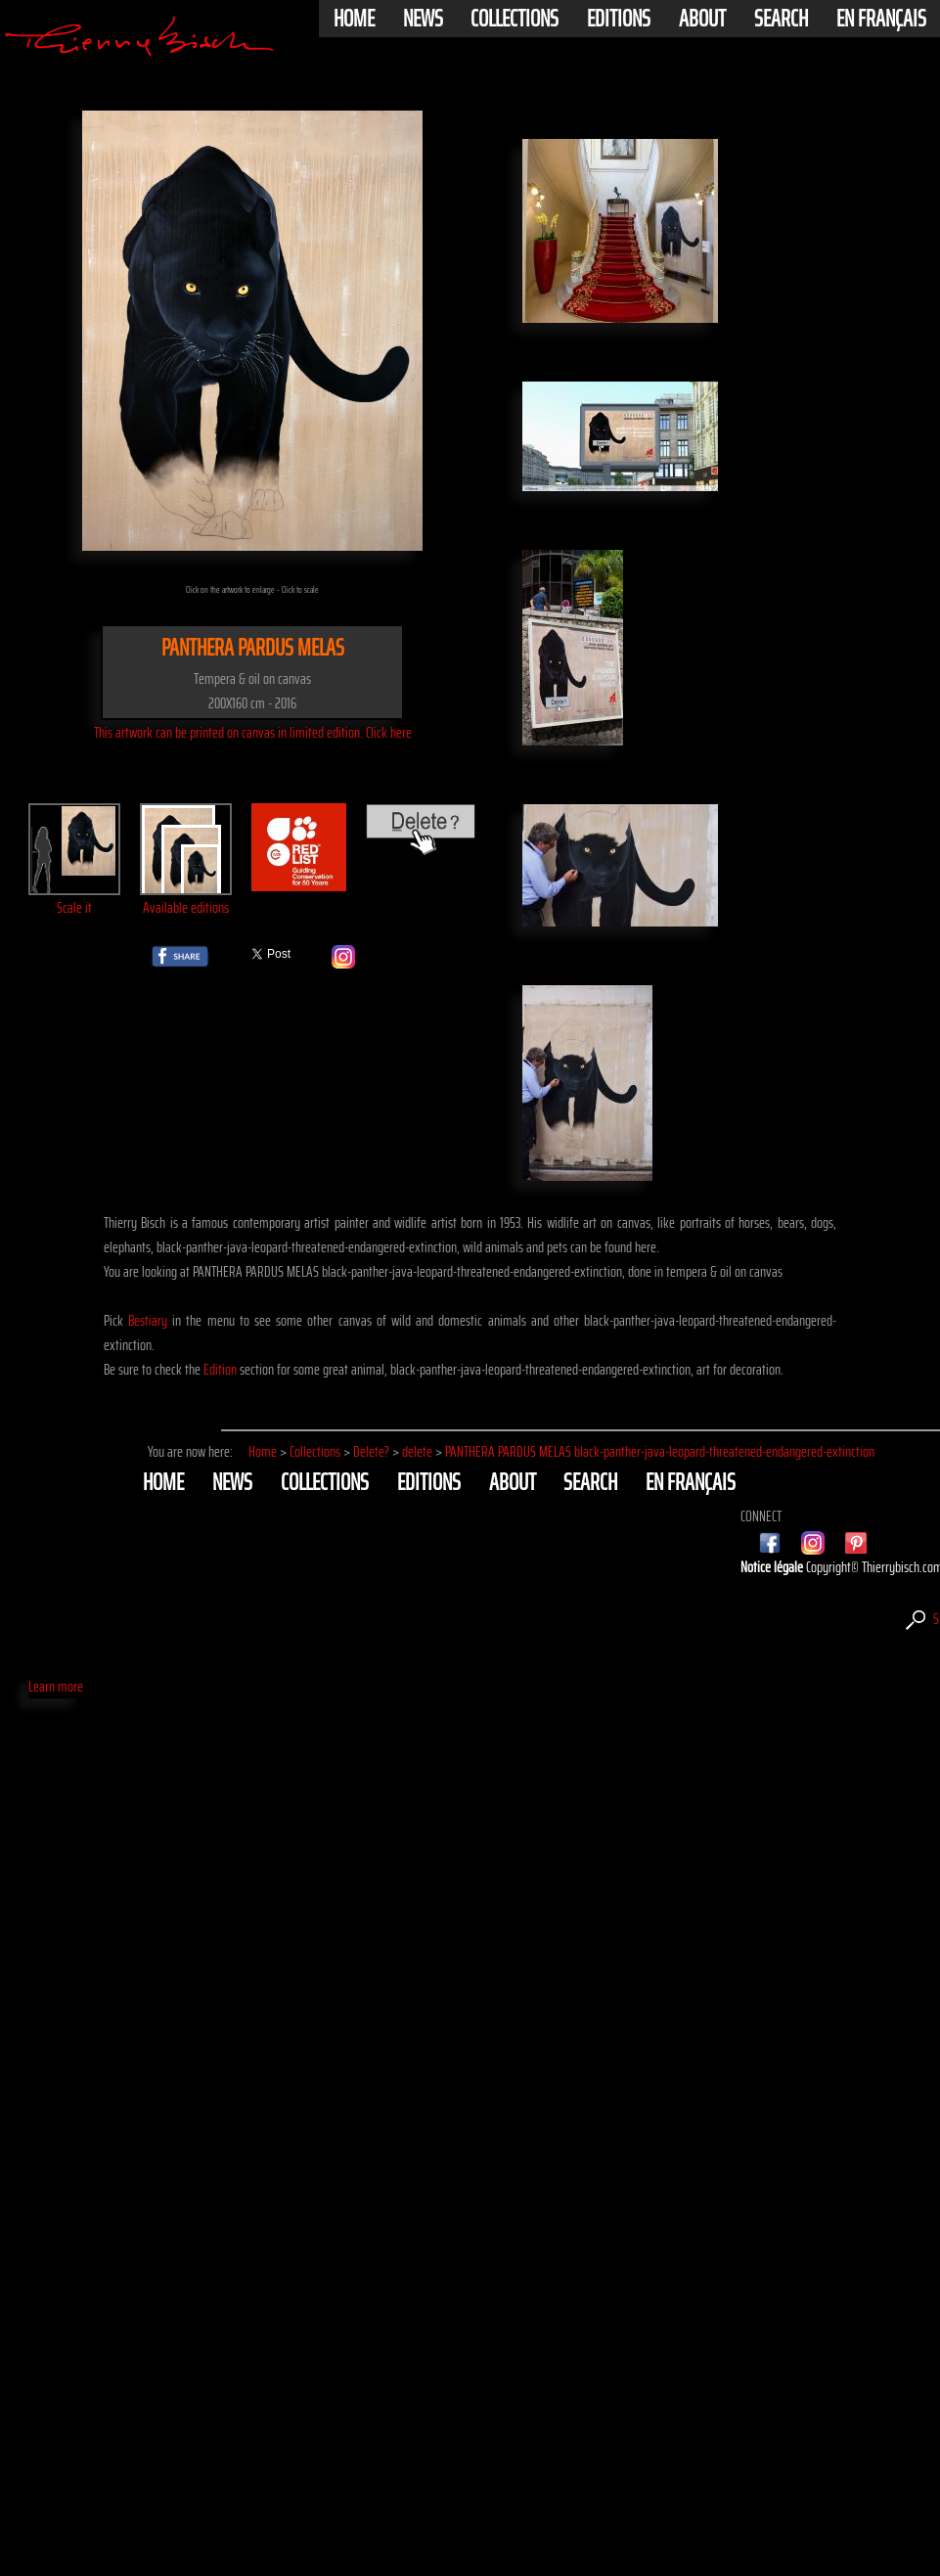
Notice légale (773, 1567)
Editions (618, 18)
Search (781, 18)
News (423, 18)
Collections (514, 18)
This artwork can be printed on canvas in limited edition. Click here (253, 732)
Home (354, 18)
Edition (220, 1369)
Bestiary (147, 1320)
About (702, 18)
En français (881, 18)
